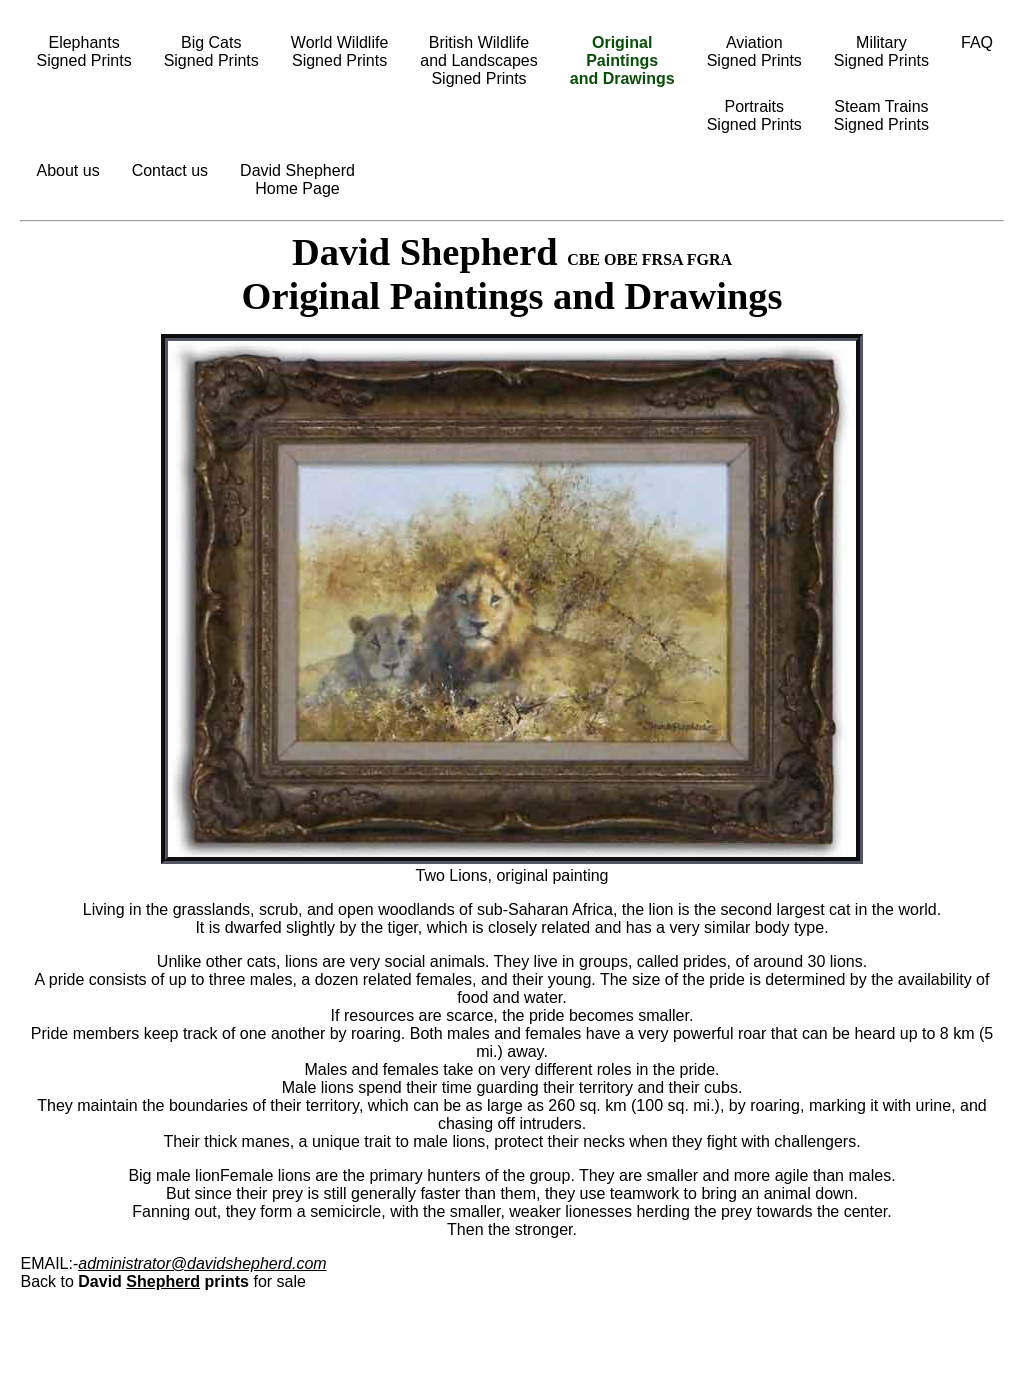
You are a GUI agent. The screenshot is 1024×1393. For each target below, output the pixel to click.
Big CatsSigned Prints (211, 51)
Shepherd (163, 1281)
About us (67, 170)
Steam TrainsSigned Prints (881, 115)
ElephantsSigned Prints (83, 51)
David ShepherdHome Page (297, 179)
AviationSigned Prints (754, 51)
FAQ (977, 42)
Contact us (170, 170)
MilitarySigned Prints (881, 51)
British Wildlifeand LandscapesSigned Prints (478, 60)
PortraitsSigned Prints (754, 115)
